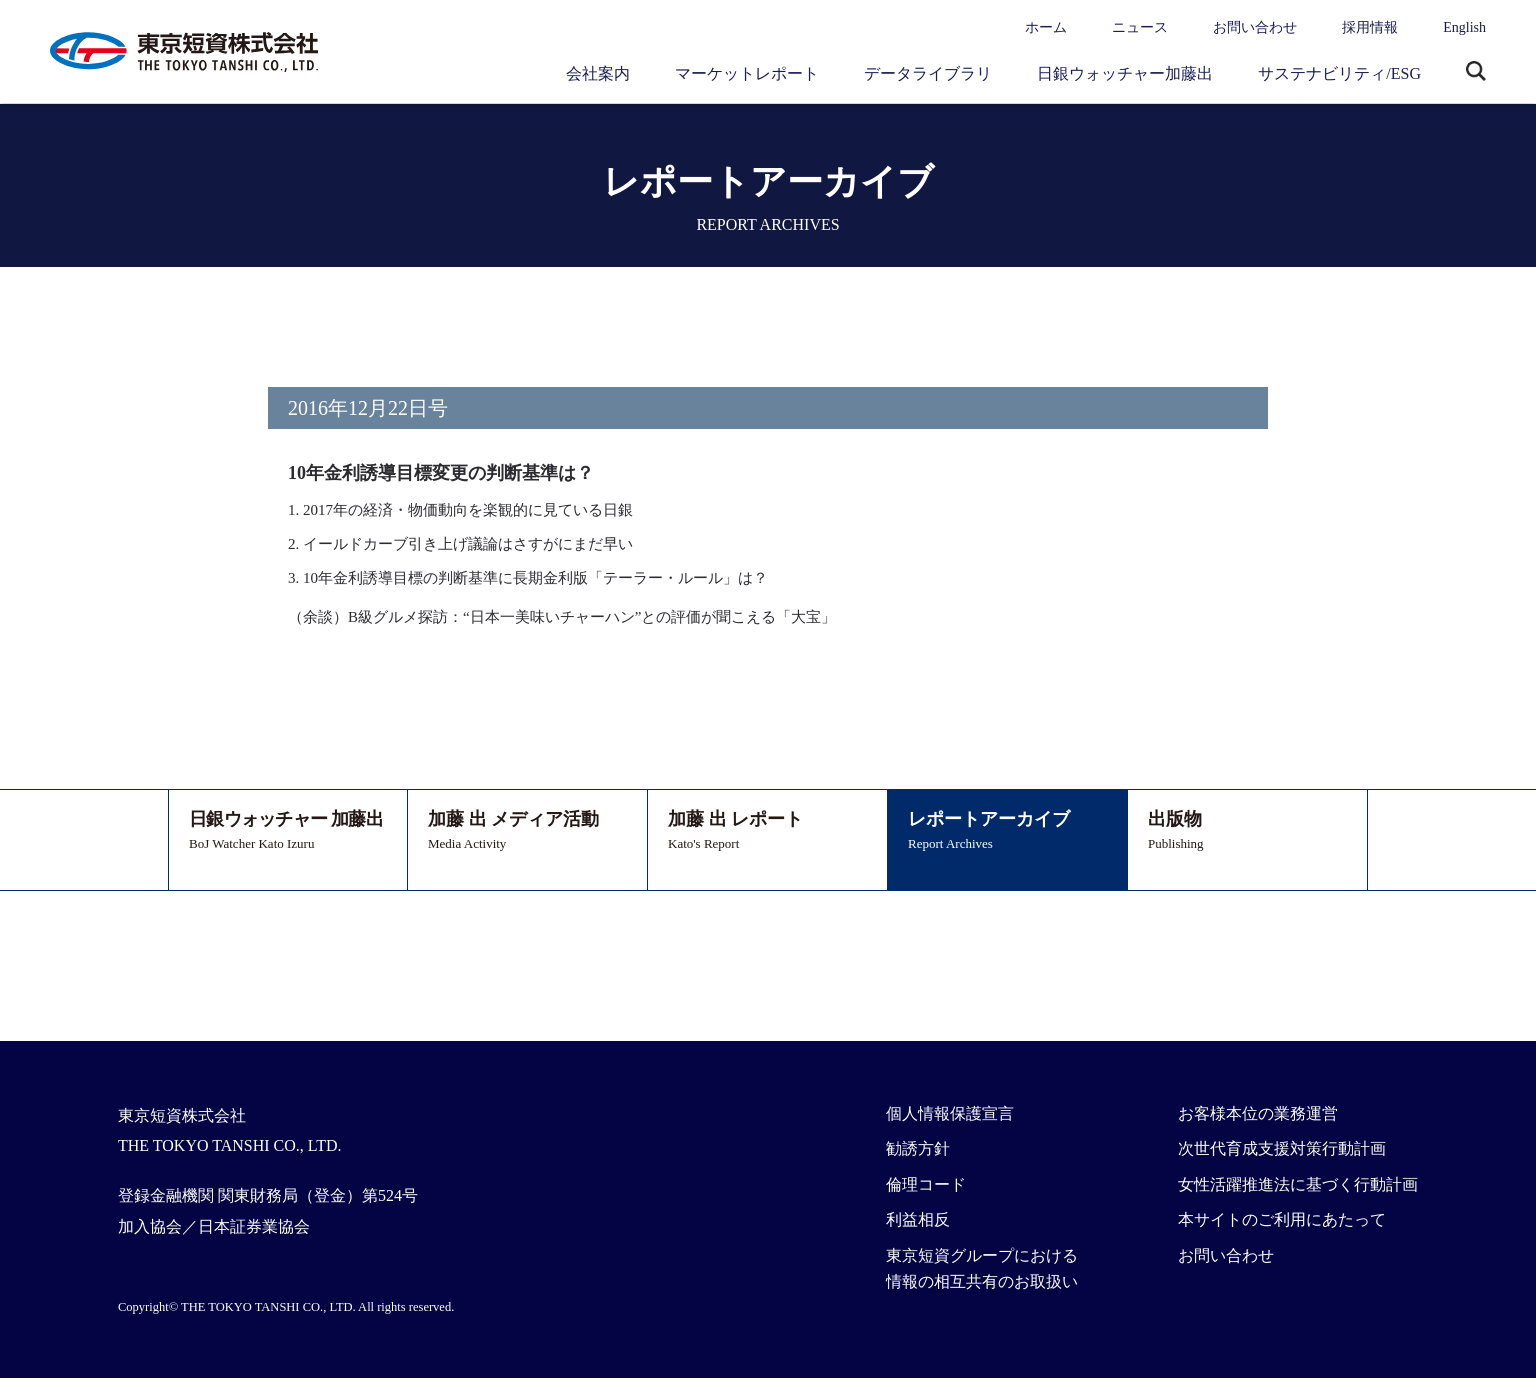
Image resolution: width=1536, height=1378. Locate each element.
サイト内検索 (1476, 73)
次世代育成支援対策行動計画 (1282, 1148)
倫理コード (926, 1184)
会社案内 (598, 73)
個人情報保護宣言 (950, 1113)
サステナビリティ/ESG (1339, 73)
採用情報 (1370, 27)
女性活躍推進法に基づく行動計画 (1298, 1184)
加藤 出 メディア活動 (527, 832)
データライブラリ (928, 73)
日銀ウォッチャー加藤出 (1125, 73)
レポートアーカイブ (1007, 832)
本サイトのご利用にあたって (1282, 1219)
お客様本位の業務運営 (1258, 1113)
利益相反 (918, 1219)
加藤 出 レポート (767, 832)
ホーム (1046, 27)
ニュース (1140, 27)
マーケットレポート (747, 73)
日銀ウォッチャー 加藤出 (288, 832)
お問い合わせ (1255, 27)
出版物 (1247, 832)
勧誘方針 (918, 1148)
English (1464, 27)
